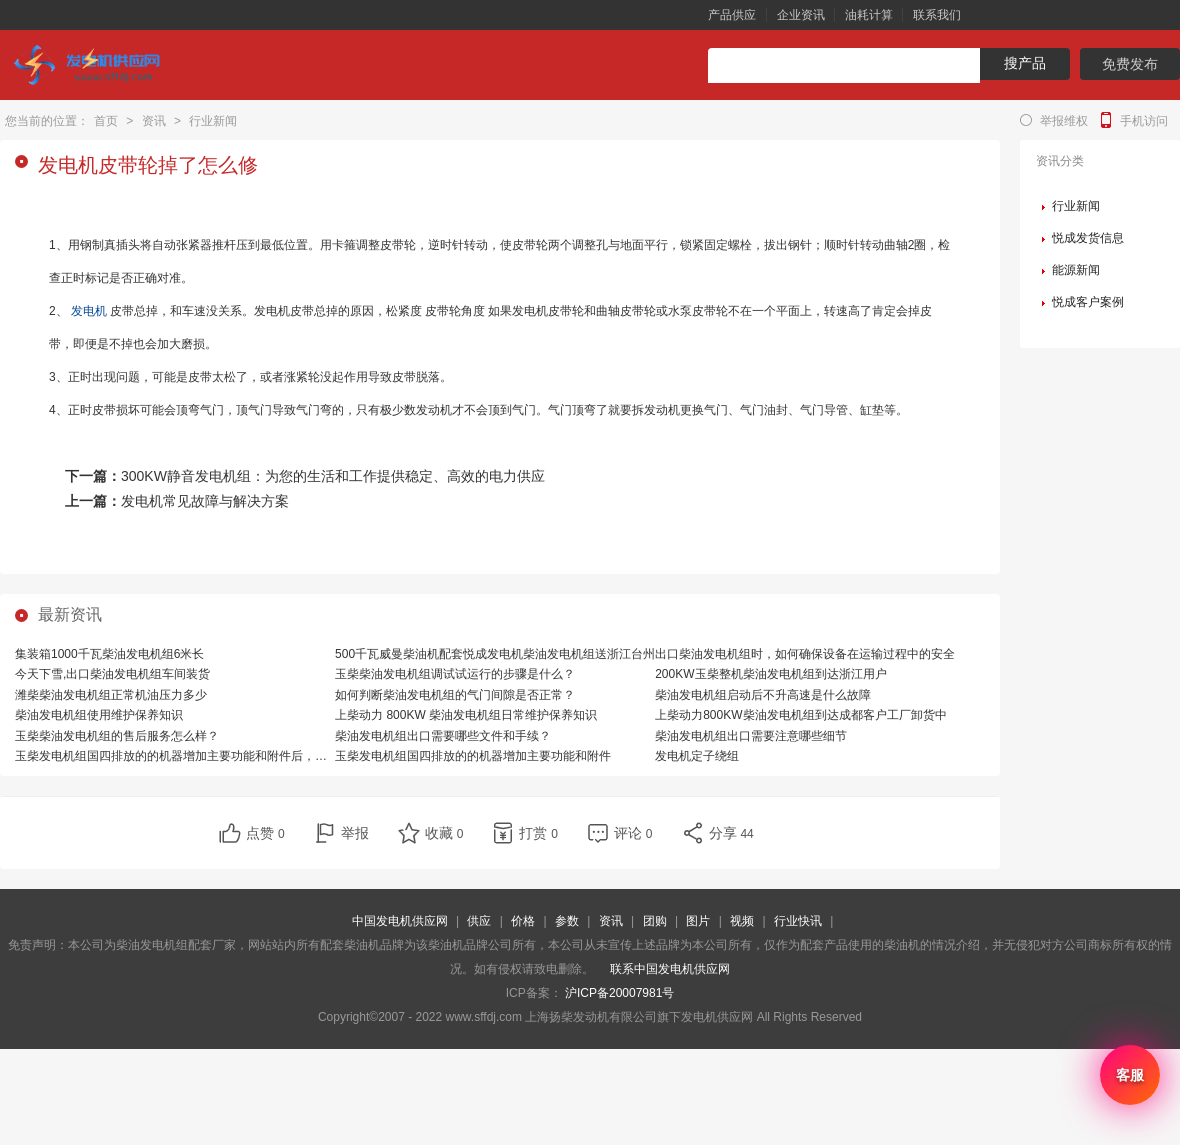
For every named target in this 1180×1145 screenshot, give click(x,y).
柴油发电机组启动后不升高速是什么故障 (763, 695)
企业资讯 (801, 15)
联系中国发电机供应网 (670, 969)
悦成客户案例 (1088, 302)
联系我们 (937, 15)
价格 (523, 921)
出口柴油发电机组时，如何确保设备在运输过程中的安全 (805, 654)
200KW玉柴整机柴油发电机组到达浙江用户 (770, 674)
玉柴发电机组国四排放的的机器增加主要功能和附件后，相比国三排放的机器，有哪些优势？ (261, 756)
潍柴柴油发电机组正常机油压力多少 (111, 695)
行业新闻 (213, 121)
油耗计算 (869, 15)
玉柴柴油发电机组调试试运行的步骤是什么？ (455, 674)
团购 (655, 921)
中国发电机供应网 (400, 921)
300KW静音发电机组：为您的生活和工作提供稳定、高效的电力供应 (333, 476)
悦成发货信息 (1088, 238)
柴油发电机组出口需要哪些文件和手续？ (443, 736)
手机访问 (1144, 121)
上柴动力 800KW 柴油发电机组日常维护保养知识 (466, 715)
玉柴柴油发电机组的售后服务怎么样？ (117, 736)
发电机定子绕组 (697, 756)
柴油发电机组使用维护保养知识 (99, 715)
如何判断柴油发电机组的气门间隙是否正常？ (455, 695)
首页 (106, 121)
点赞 (265, 833)
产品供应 (732, 15)
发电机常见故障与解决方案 (205, 501)
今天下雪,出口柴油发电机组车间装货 (112, 674)
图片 (698, 921)
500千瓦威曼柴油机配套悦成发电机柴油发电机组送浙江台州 (495, 654)
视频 (742, 921)
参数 (567, 921)
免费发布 (1130, 64)
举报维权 (1064, 121)
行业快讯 (798, 921)
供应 (479, 921)
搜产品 (1025, 63)
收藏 (444, 833)
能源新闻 (1076, 270)
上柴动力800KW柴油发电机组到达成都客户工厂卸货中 (800, 715)
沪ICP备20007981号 (619, 993)
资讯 (154, 121)
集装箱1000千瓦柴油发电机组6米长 (109, 654)
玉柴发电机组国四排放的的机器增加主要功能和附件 (473, 756)
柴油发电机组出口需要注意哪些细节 (751, 736)
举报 (355, 833)
